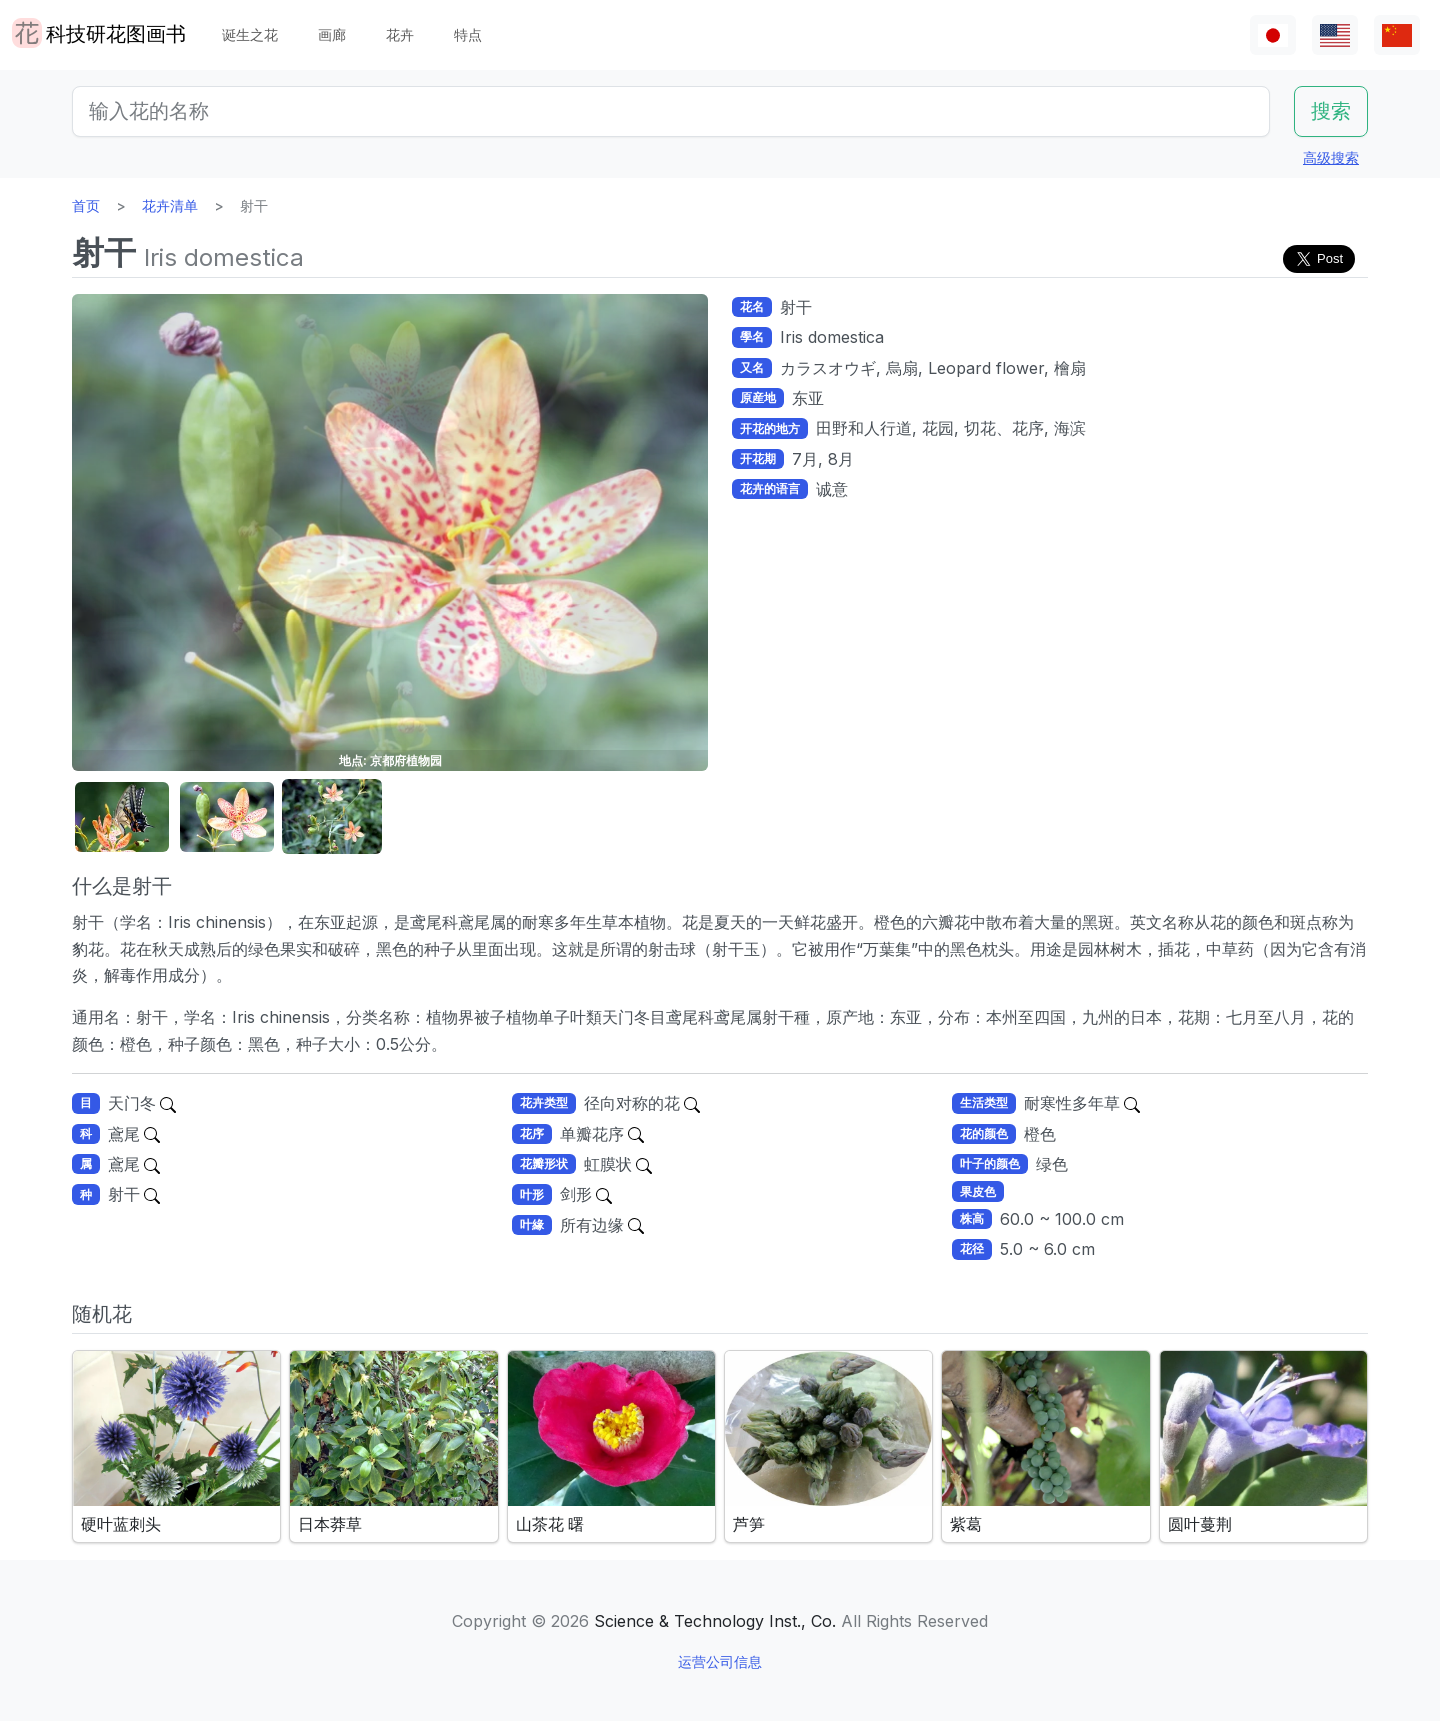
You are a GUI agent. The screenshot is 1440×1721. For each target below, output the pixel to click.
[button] (122, 817)
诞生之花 (250, 34)
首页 (86, 205)
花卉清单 (170, 205)
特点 (468, 34)
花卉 (400, 34)
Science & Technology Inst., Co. (715, 1621)
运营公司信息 (720, 1661)
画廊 (332, 34)
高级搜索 (1331, 157)
